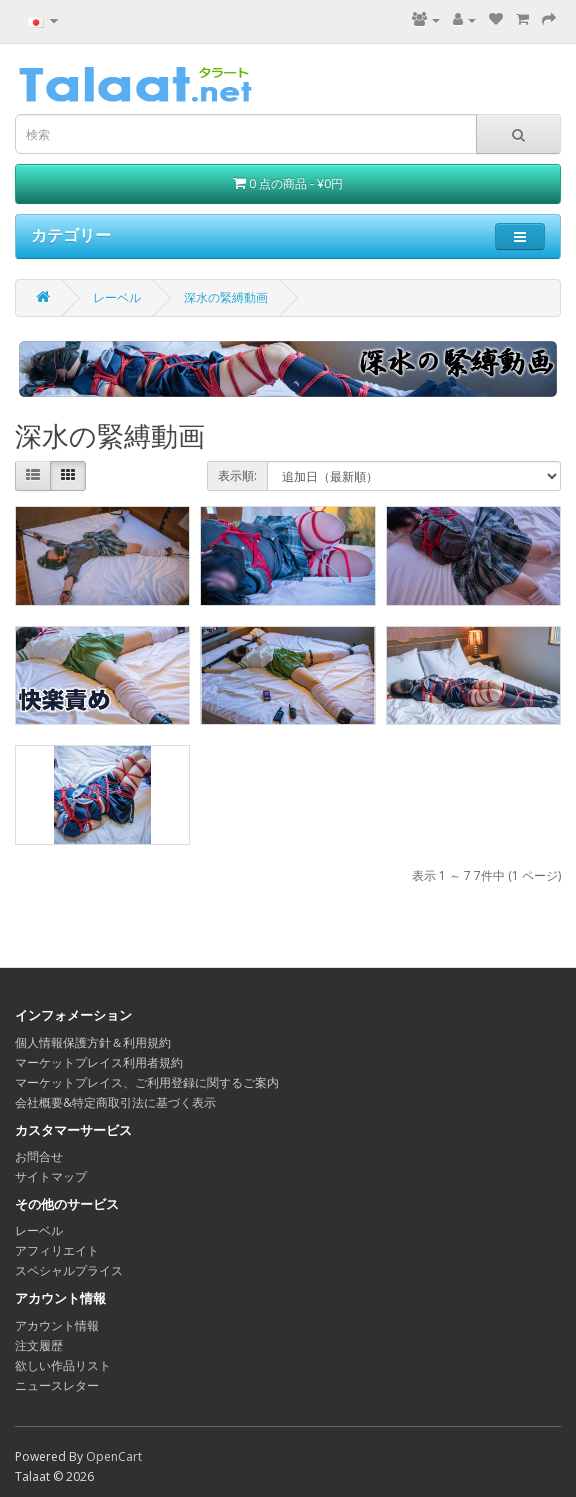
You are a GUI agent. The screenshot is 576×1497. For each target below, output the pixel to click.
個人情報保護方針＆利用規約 (93, 1042)
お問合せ (39, 1156)
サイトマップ (51, 1176)
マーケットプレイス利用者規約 (99, 1062)
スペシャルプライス (69, 1270)
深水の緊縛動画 (226, 297)
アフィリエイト (57, 1250)
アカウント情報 (57, 1325)
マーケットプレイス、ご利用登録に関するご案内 (147, 1082)
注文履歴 (39, 1345)
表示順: (237, 475)
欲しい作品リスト (63, 1365)
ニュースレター (57, 1385)
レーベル (117, 297)
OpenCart (114, 1456)
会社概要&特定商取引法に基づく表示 (115, 1102)
